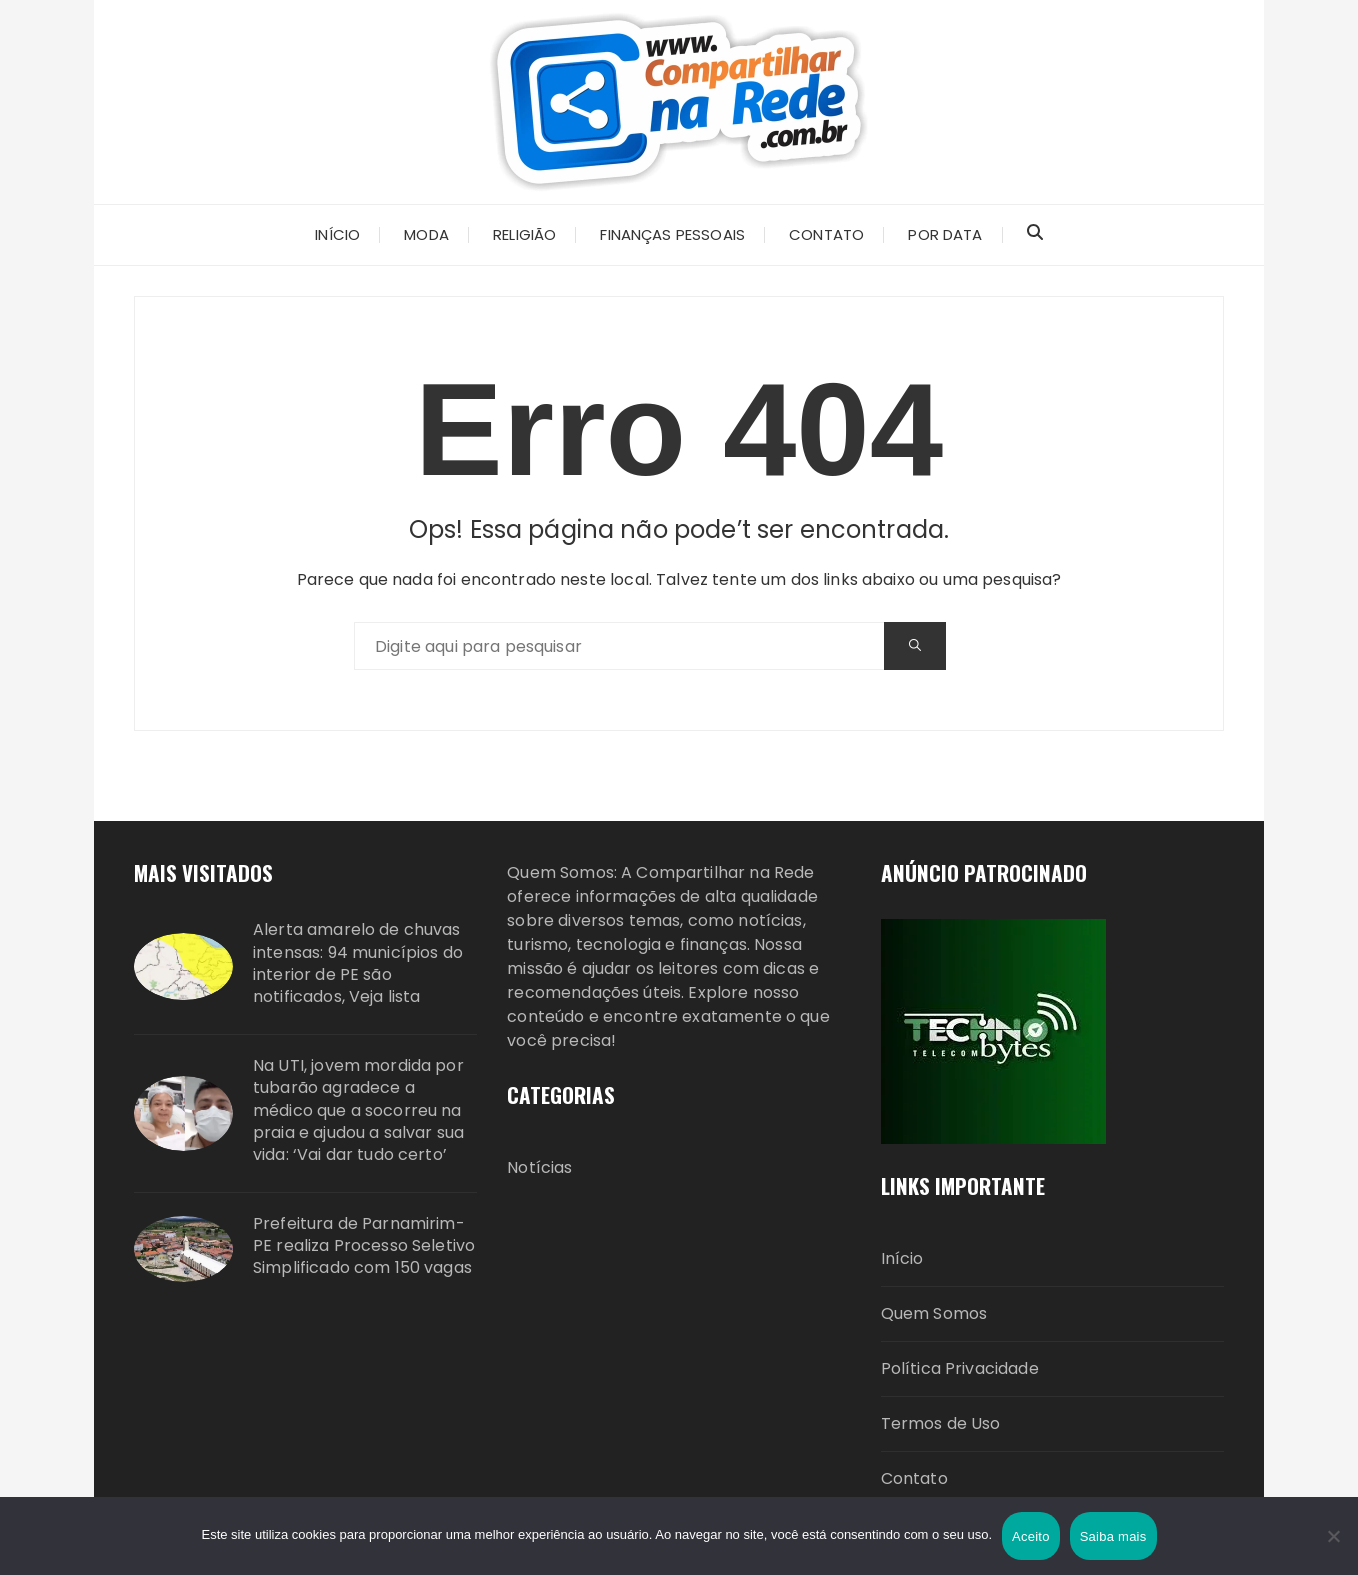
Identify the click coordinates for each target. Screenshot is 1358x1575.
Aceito (1031, 1536)
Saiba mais (1113, 1536)
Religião (524, 234)
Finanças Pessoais (672, 234)
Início (902, 1258)
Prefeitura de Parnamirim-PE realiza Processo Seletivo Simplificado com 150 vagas (364, 1246)
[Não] (1333, 1536)
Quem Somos (934, 1313)
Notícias (539, 1167)
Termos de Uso (941, 1423)
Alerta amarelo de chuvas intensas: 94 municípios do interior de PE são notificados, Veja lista (358, 963)
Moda (426, 234)
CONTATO (826, 234)
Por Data (945, 234)
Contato (914, 1478)
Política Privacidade (960, 1368)
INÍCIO (337, 234)
